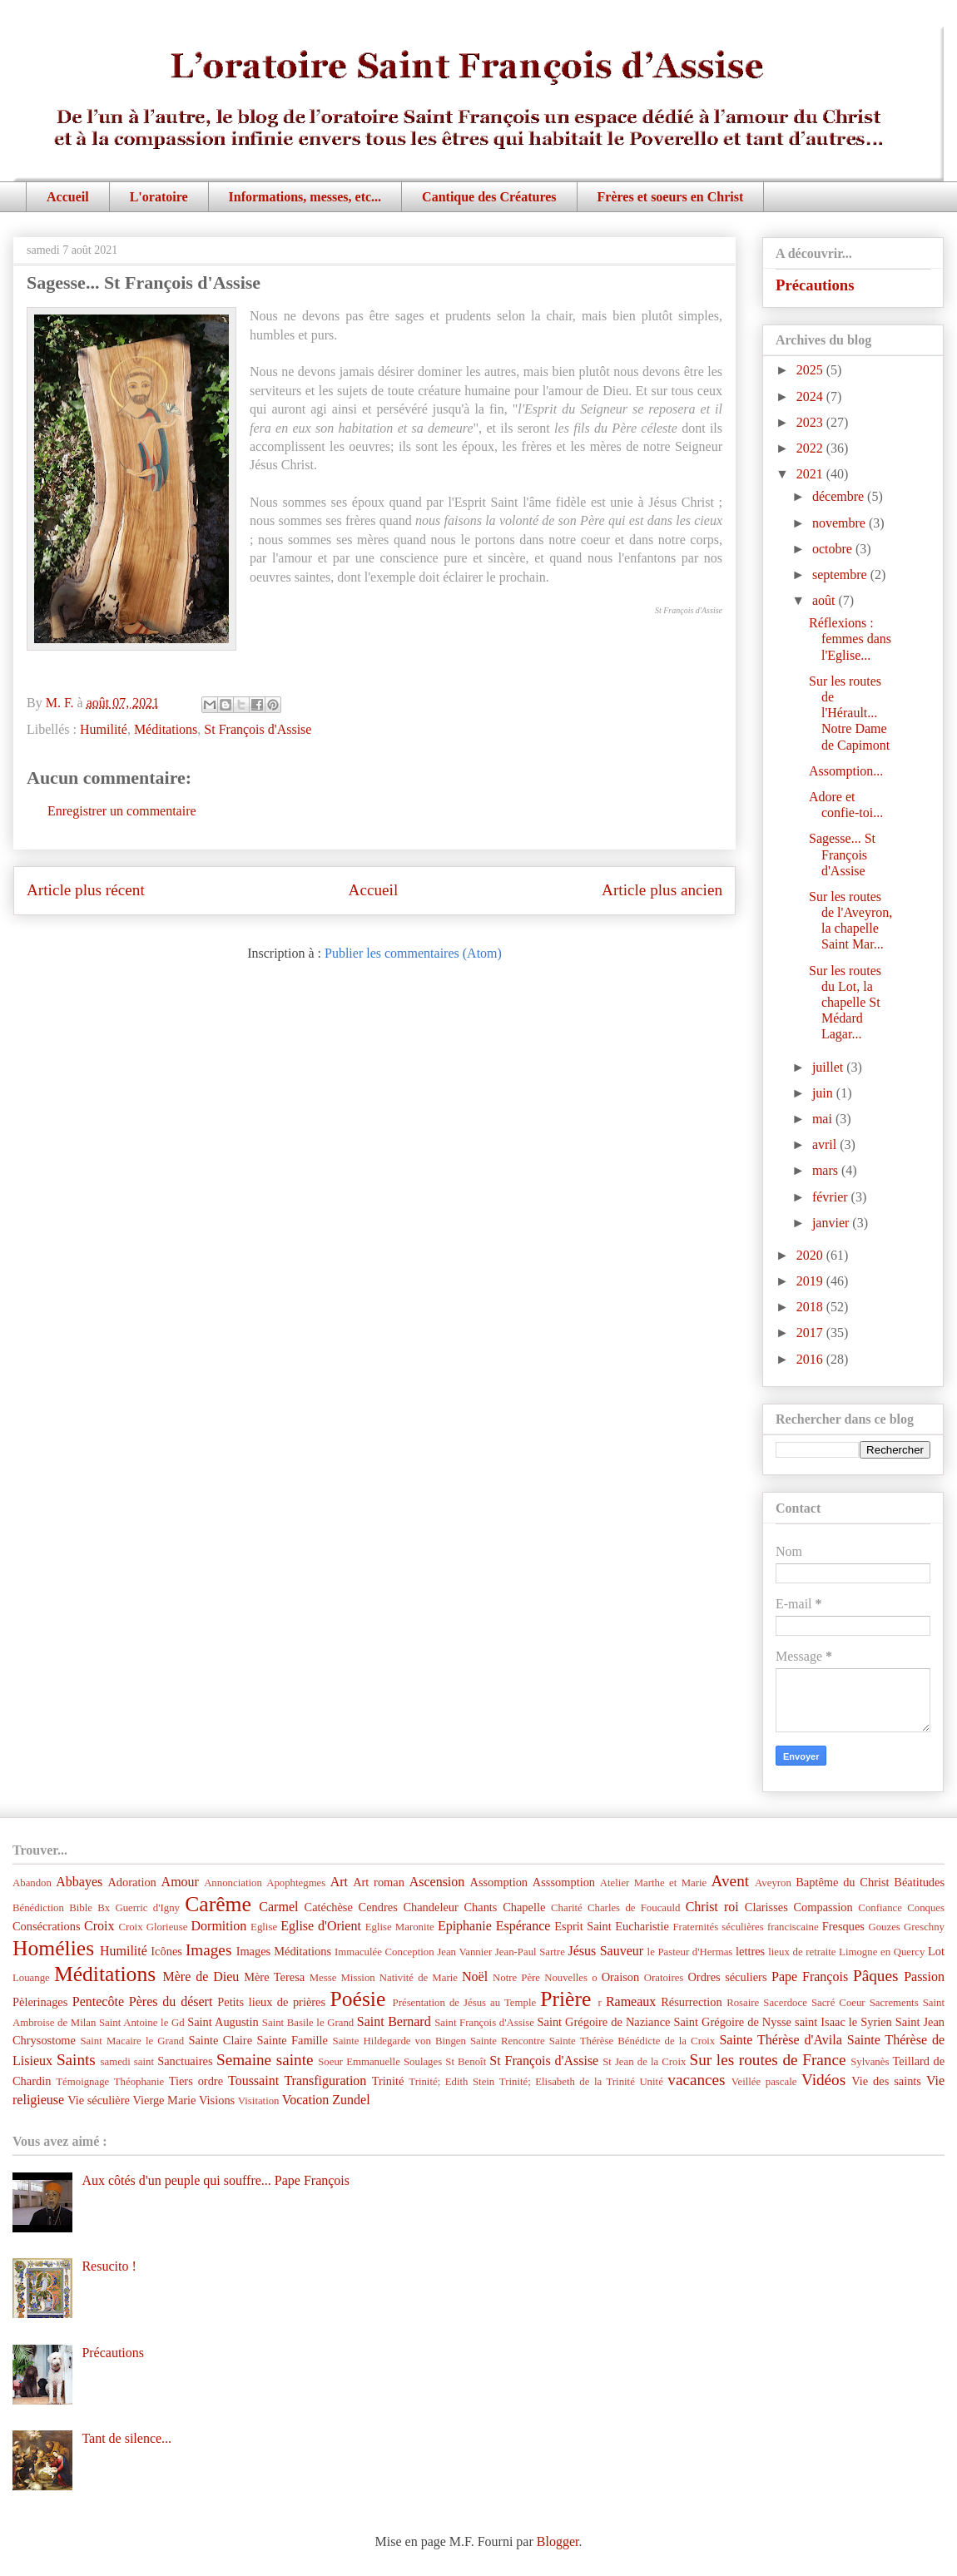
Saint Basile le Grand (308, 2023)
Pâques (875, 1975)
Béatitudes (919, 1882)
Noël (475, 1976)
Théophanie (139, 2082)
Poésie (358, 1999)
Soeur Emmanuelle (359, 2062)
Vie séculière (98, 2100)
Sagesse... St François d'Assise (842, 854)
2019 (811, 1281)
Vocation (306, 2100)
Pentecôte (98, 2001)
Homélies (53, 1948)
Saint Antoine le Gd (142, 2023)
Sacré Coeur (838, 2003)
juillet (829, 1067)
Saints (76, 2059)
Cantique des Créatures (489, 197)
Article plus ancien (662, 890)
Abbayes (79, 1882)
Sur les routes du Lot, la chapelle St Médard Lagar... (845, 1003)
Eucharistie (642, 1926)
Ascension (437, 1882)
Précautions (815, 285)
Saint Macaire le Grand (132, 2041)
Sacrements (894, 2003)
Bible (80, 1908)
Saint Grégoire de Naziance (604, 2022)
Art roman (378, 1882)
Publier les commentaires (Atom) (413, 953)
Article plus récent (86, 890)
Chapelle (524, 1907)
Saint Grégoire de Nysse (732, 2022)
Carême (218, 1904)
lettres (750, 1951)
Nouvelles (566, 1978)
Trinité (388, 2081)
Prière (565, 1999)
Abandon (32, 1883)
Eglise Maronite (399, 1927)
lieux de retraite (802, 1952)
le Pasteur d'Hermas (690, 1952)
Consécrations (46, 1926)
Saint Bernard (394, 2021)
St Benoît (465, 2062)
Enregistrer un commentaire (121, 811)
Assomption (499, 1882)
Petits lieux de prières (271, 2002)
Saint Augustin (223, 2022)
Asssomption (564, 1882)
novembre (840, 523)
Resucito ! (109, 2266)
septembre (841, 574)
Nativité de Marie (418, 1978)
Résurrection (691, 2002)
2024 (811, 396)
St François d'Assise (257, 729)
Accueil (68, 197)
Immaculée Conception (384, 1952)
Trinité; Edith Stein (451, 2082)
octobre (833, 549)
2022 (811, 448)
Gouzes (884, 1927)
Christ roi (712, 1907)
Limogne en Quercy (882, 1952)
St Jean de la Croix (644, 2062)
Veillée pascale (764, 2082)
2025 (811, 370)
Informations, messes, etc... (305, 197)
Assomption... (846, 771)
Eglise (263, 1927)
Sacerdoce (785, 2003)
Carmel (278, 1907)
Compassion (822, 1907)
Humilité (103, 729)
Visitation (259, 2101)
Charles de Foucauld (634, 1908)
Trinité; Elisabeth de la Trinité (567, 2082)
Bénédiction (38, 1908)
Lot (936, 1951)
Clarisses (766, 1907)
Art (339, 1882)
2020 (811, 1255)
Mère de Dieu (200, 1976)
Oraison (621, 1977)
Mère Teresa (274, 1977)
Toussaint (253, 2080)
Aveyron (773, 1883)
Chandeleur (430, 1907)
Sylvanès (869, 2062)
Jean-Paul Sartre (530, 1952)
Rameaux (631, 2001)
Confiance (880, 1908)
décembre (839, 496)
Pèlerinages (39, 2002)
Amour (180, 1882)
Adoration (131, 1882)
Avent (730, 1881)
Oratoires (664, 1978)
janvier (832, 1223)
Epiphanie (465, 1926)
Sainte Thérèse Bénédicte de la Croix (632, 2041)
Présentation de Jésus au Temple (465, 2003)
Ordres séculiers (726, 1977)
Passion (924, 1976)
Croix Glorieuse (152, 1927)
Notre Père (516, 1978)
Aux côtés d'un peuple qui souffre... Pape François (216, 2180)
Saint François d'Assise (484, 2023)
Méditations (165, 729)
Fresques (843, 1926)
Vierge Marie (164, 2100)
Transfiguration (325, 2080)
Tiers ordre (196, 2081)
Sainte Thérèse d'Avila (780, 2040)
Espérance (523, 1926)
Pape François (809, 1976)
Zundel (350, 2100)
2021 (811, 474)
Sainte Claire (220, 2040)
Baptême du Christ (842, 1882)
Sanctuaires (184, 2061)
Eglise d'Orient (320, 1926)
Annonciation (233, 1883)
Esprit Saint (582, 1926)
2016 (811, 1359)
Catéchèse (329, 1907)
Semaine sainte (265, 2059)
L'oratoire (159, 197)
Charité (567, 1908)
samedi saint (128, 2062)
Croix (99, 1926)
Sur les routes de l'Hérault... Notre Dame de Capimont (849, 713)
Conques (926, 1908)
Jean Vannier (464, 1952)
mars (826, 1170)
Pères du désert (171, 2001)
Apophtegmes (295, 1883)
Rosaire (742, 2003)
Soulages (423, 2062)
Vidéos (823, 2079)
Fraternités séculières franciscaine (746, 1927)
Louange (31, 1978)
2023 (811, 422)
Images (208, 1950)
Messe (323, 1978)
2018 (811, 1307)
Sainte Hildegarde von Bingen (399, 2041)
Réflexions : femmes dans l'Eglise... (850, 638)
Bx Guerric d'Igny (138, 1908)
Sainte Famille (292, 2040)
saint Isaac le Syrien (843, 2022)
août (825, 600)
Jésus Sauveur (605, 1951)
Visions (217, 2100)
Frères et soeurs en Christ (671, 197)
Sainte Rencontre (507, 2041)
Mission (357, 1978)
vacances (696, 2079)
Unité (650, 2082)
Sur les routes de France (768, 2059)
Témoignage (82, 2082)
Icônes (166, 1951)
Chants (480, 1907)
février (831, 1197)
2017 (811, 1332)
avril (826, 1144)
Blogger (558, 2541)
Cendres (378, 1907)
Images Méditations (283, 1951)
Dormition (219, 1926)
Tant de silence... (126, 2438)
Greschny (924, 1927)
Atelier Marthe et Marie (653, 1883)
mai (824, 1119)
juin (824, 1093)
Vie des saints (886, 2081)
